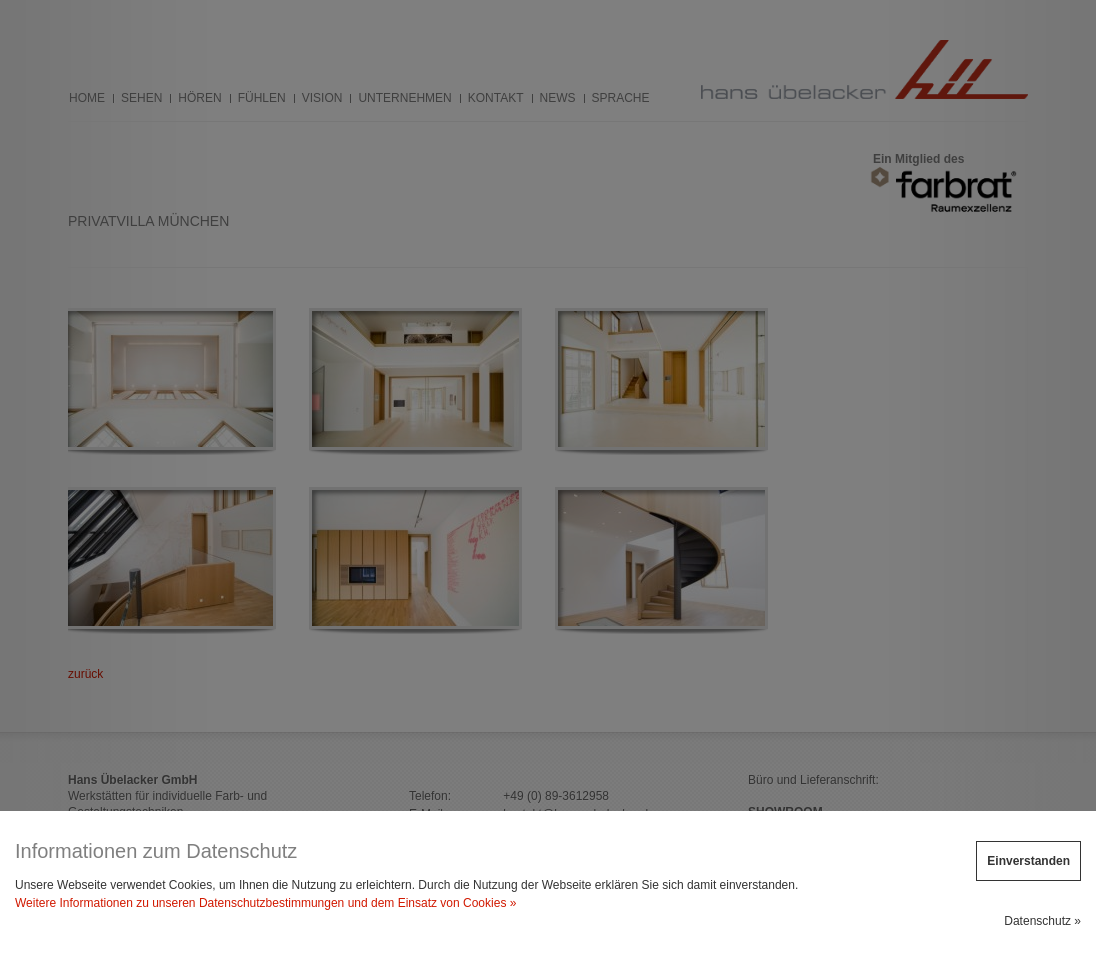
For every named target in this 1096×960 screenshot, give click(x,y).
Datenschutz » (1042, 921)
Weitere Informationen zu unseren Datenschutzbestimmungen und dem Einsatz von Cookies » (265, 903)
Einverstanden (1028, 861)
